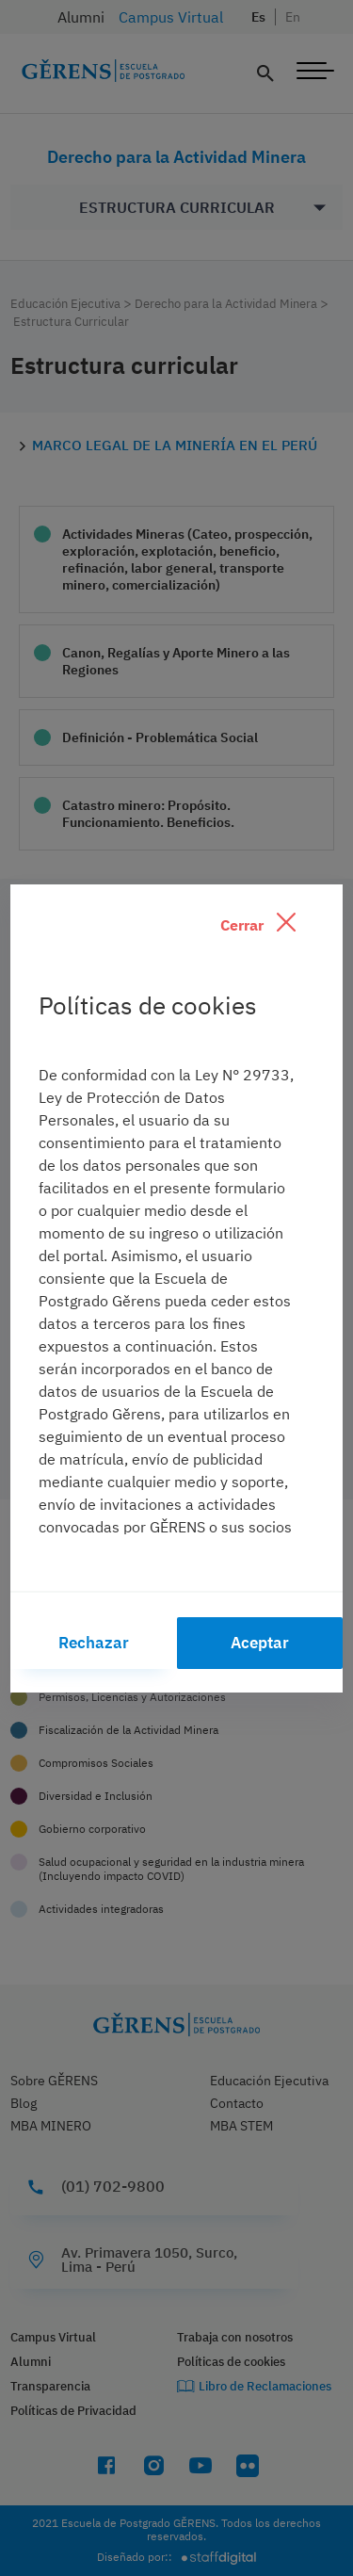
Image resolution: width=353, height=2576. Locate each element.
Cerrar (258, 923)
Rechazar (93, 1642)
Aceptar (260, 1642)
